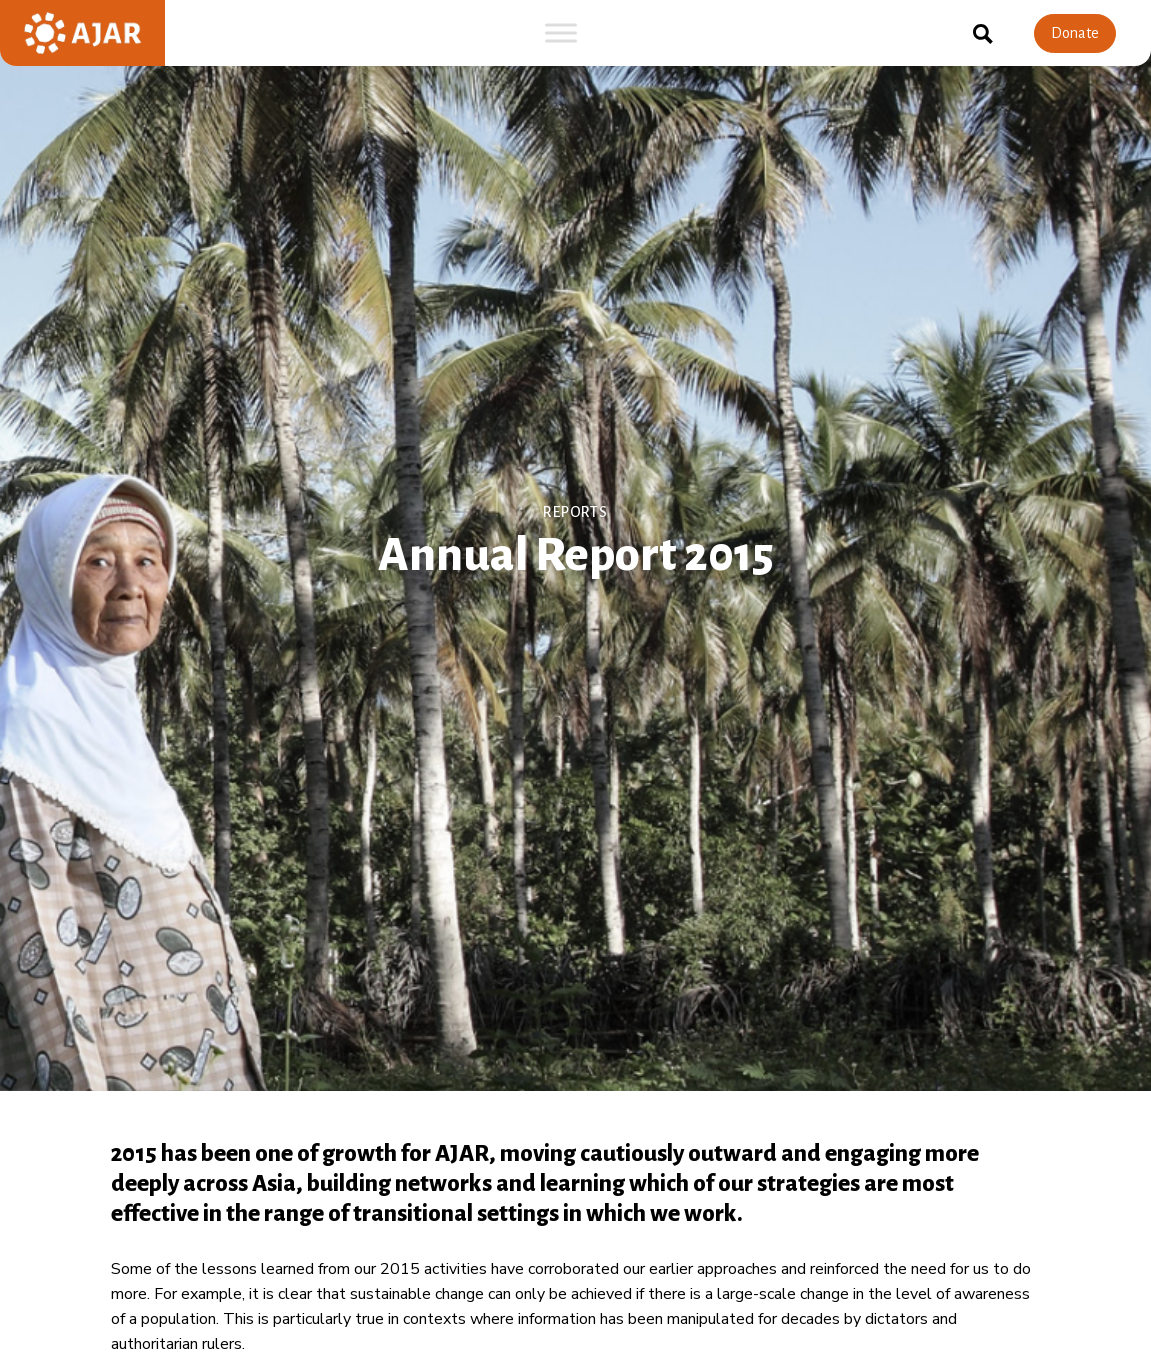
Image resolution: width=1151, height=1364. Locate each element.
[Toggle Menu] (561, 32)
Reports (575, 511)
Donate (1075, 33)
